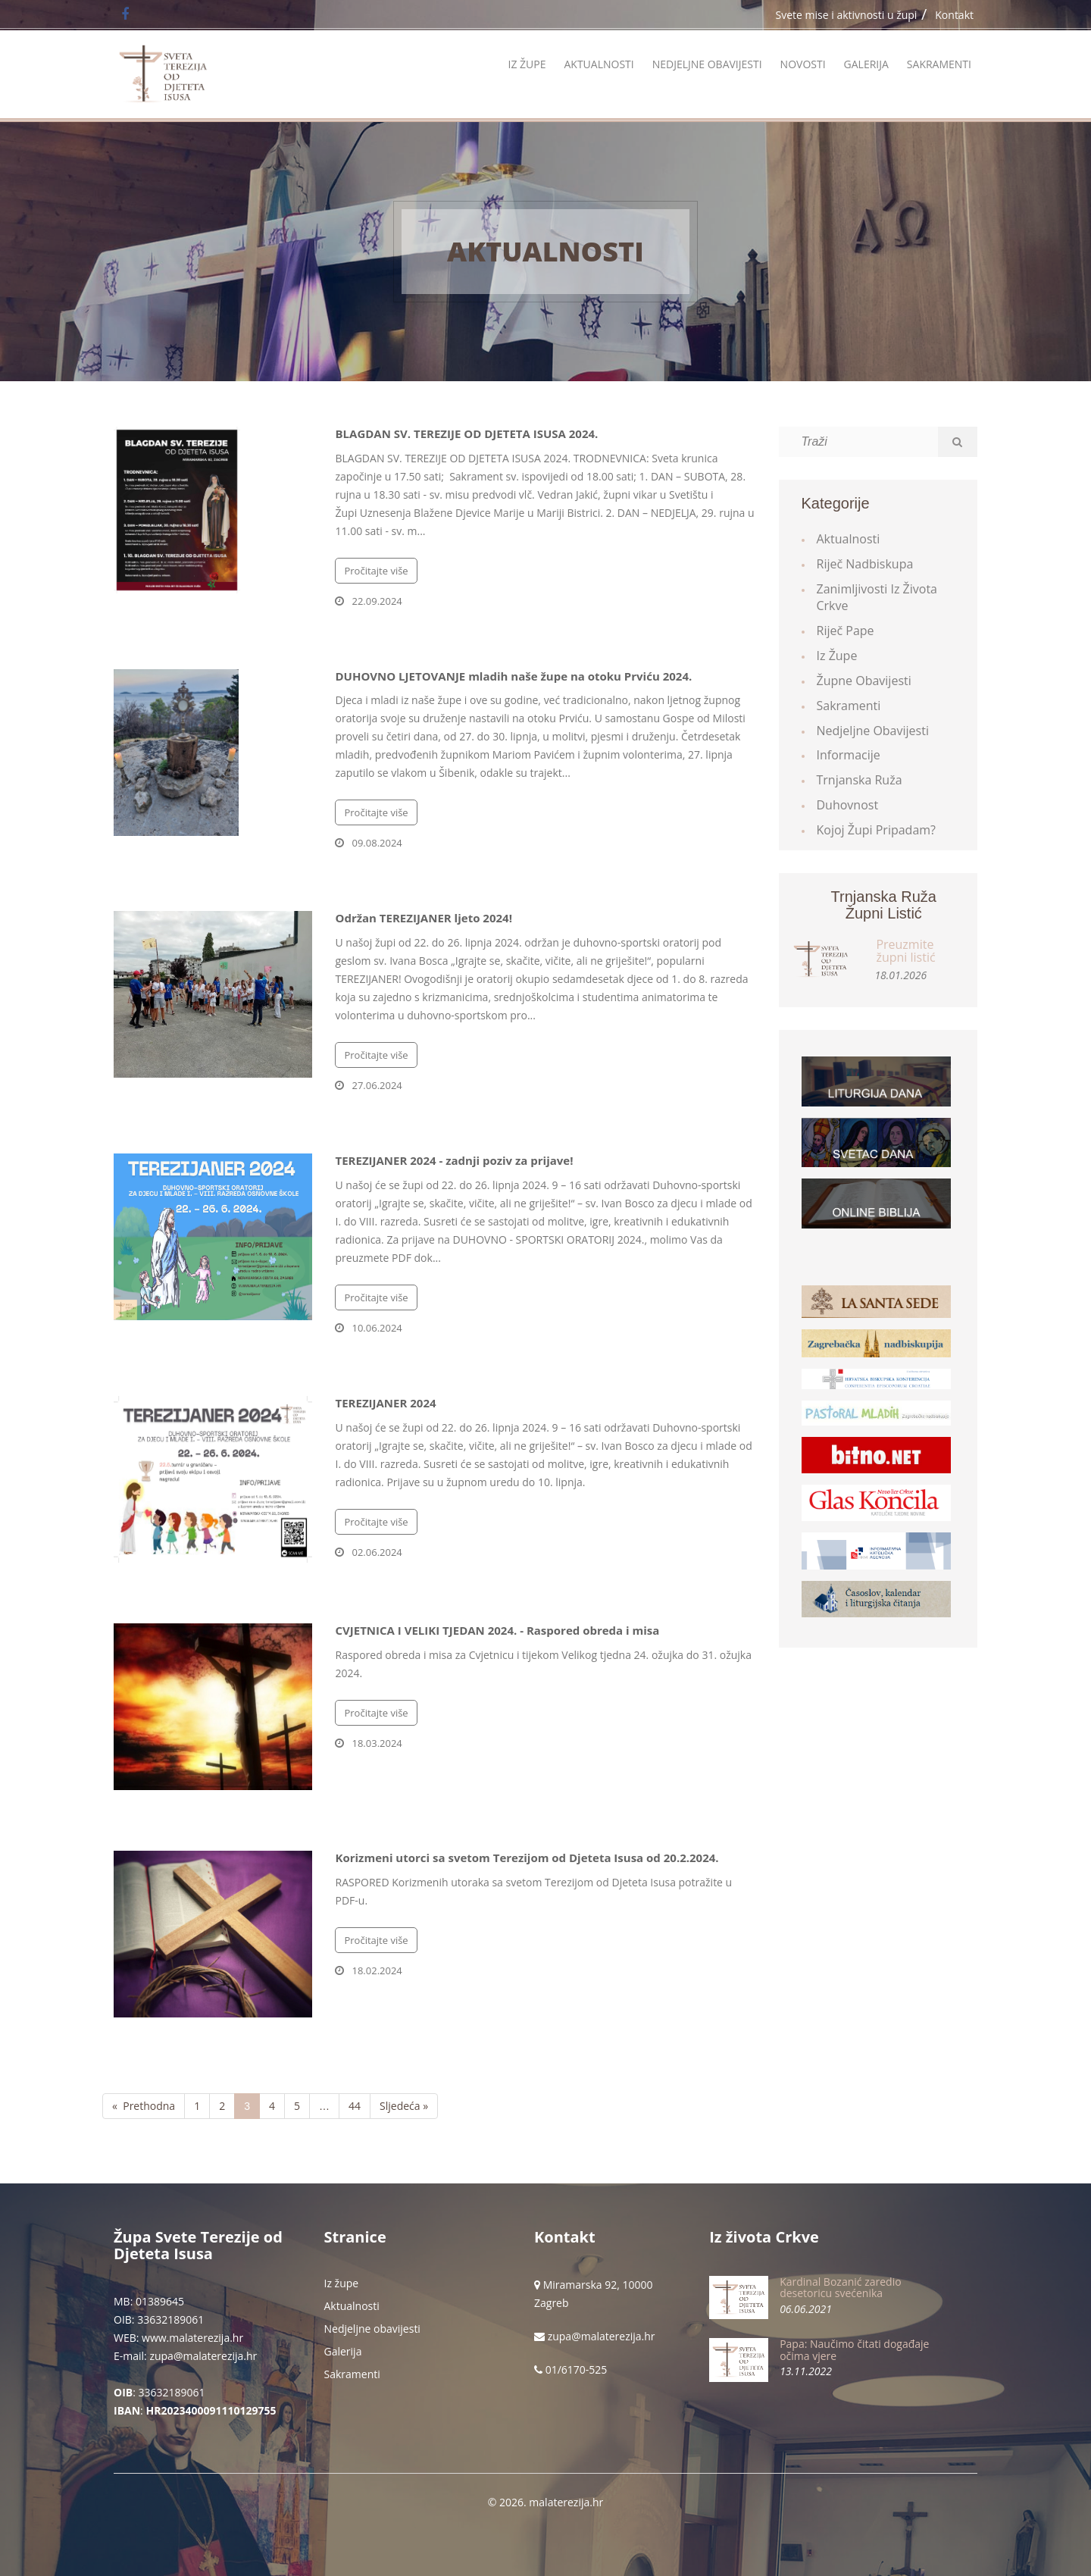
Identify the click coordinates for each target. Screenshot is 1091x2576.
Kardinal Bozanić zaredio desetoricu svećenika (840, 2287)
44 (355, 2106)
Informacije (848, 755)
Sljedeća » (404, 2106)
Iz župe (527, 64)
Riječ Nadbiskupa (865, 564)
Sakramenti (939, 64)
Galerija (866, 64)
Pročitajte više (376, 570)
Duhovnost (848, 805)
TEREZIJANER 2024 (385, 1402)
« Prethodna (143, 2106)
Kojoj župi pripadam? (876, 830)
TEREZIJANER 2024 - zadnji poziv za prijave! (454, 1160)
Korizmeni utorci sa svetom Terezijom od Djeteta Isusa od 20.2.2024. (526, 1857)
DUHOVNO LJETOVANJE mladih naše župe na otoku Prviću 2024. (513, 676)
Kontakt (954, 15)
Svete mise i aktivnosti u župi (847, 15)
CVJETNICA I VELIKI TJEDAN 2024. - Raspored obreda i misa (497, 1630)
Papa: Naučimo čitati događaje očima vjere (854, 2349)
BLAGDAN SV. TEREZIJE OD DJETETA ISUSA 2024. (466, 433)
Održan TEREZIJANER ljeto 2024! (423, 917)
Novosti (803, 64)
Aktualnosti (598, 64)
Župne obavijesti (864, 680)
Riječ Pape (845, 630)
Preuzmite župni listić (905, 951)
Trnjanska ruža (859, 780)
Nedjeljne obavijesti (707, 64)
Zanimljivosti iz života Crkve (877, 598)
